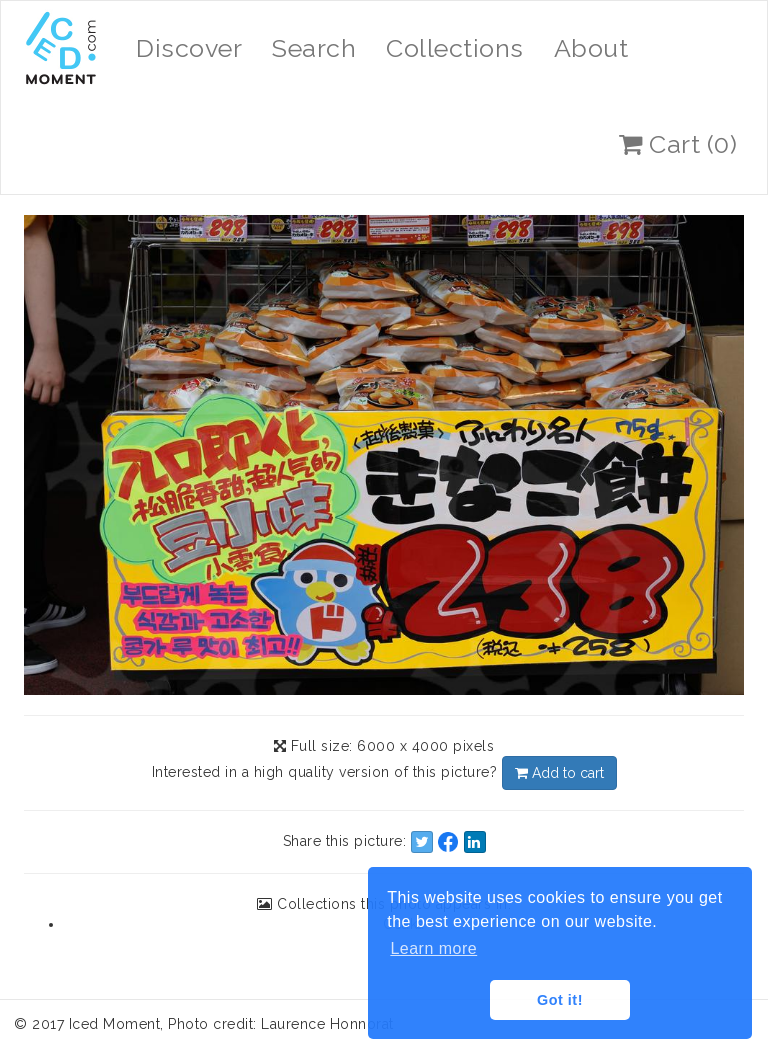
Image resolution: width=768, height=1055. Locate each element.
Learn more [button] (433, 948)
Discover (189, 48)
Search (314, 48)
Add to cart (559, 773)
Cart (678, 144)
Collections (455, 48)
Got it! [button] (560, 1000)
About (591, 48)
